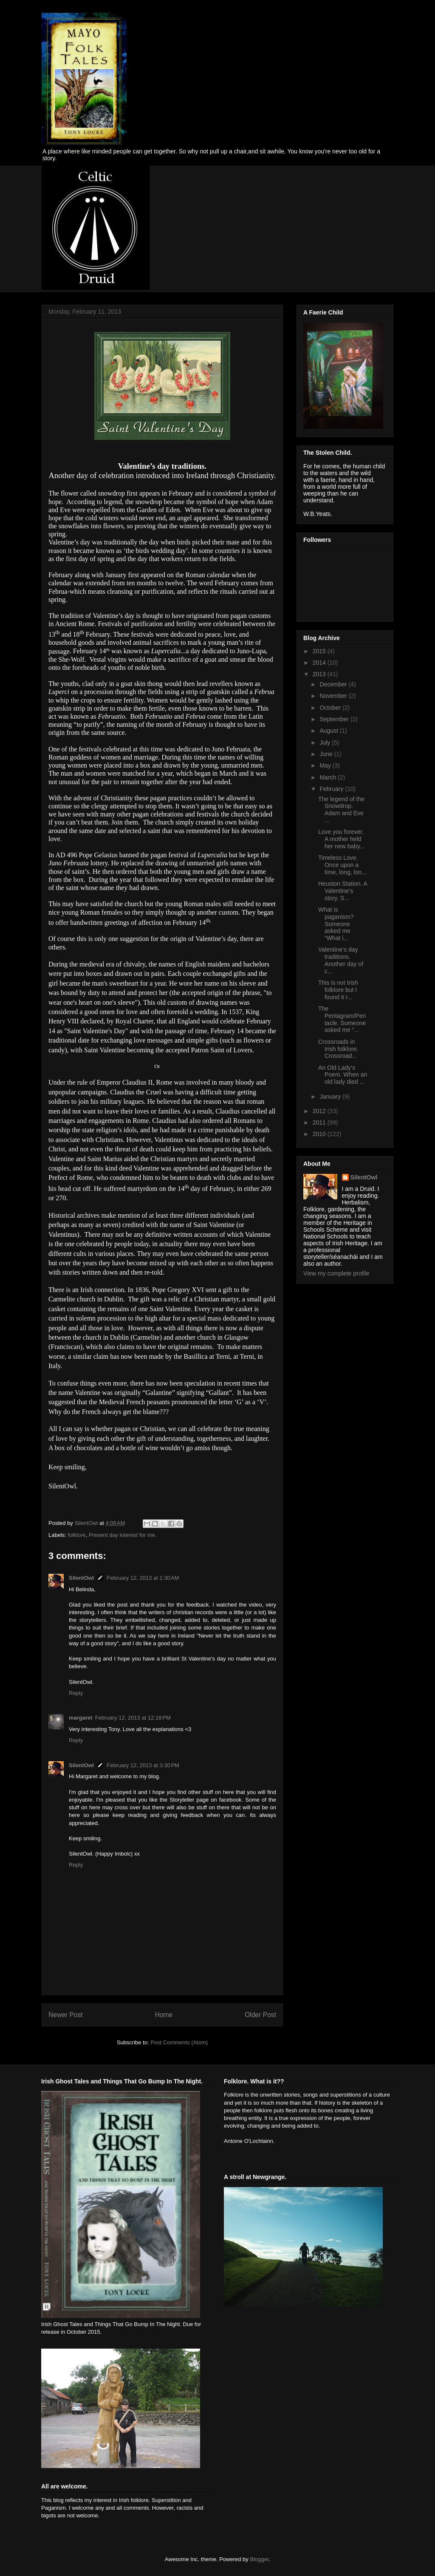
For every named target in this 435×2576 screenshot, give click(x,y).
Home (164, 2014)
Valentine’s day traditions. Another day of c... (340, 960)
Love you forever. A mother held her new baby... (341, 839)
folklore (77, 1535)
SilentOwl (81, 1578)
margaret (81, 1717)
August (329, 730)
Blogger (259, 2559)
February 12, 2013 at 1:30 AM (143, 1578)
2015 (320, 651)
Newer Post (65, 2014)
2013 (320, 674)
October (330, 707)
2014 (320, 662)
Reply (76, 1693)
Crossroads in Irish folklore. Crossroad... (338, 1049)
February (332, 788)
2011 (320, 1122)
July (325, 742)
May (325, 765)
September (334, 719)
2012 (320, 1111)
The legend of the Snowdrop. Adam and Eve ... (341, 810)
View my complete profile (336, 1273)
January (330, 1096)
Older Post (260, 2014)
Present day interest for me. (123, 1535)
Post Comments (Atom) (179, 2042)
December (333, 684)
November (333, 695)
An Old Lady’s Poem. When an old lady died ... (342, 1074)
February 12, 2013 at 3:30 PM (143, 1765)
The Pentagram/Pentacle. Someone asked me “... (342, 1019)
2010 (320, 1134)
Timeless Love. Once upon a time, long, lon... (342, 865)
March (328, 777)
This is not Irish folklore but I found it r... (338, 989)
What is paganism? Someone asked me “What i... (336, 923)
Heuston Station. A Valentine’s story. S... (342, 890)
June (326, 754)
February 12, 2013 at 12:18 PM (133, 1717)
